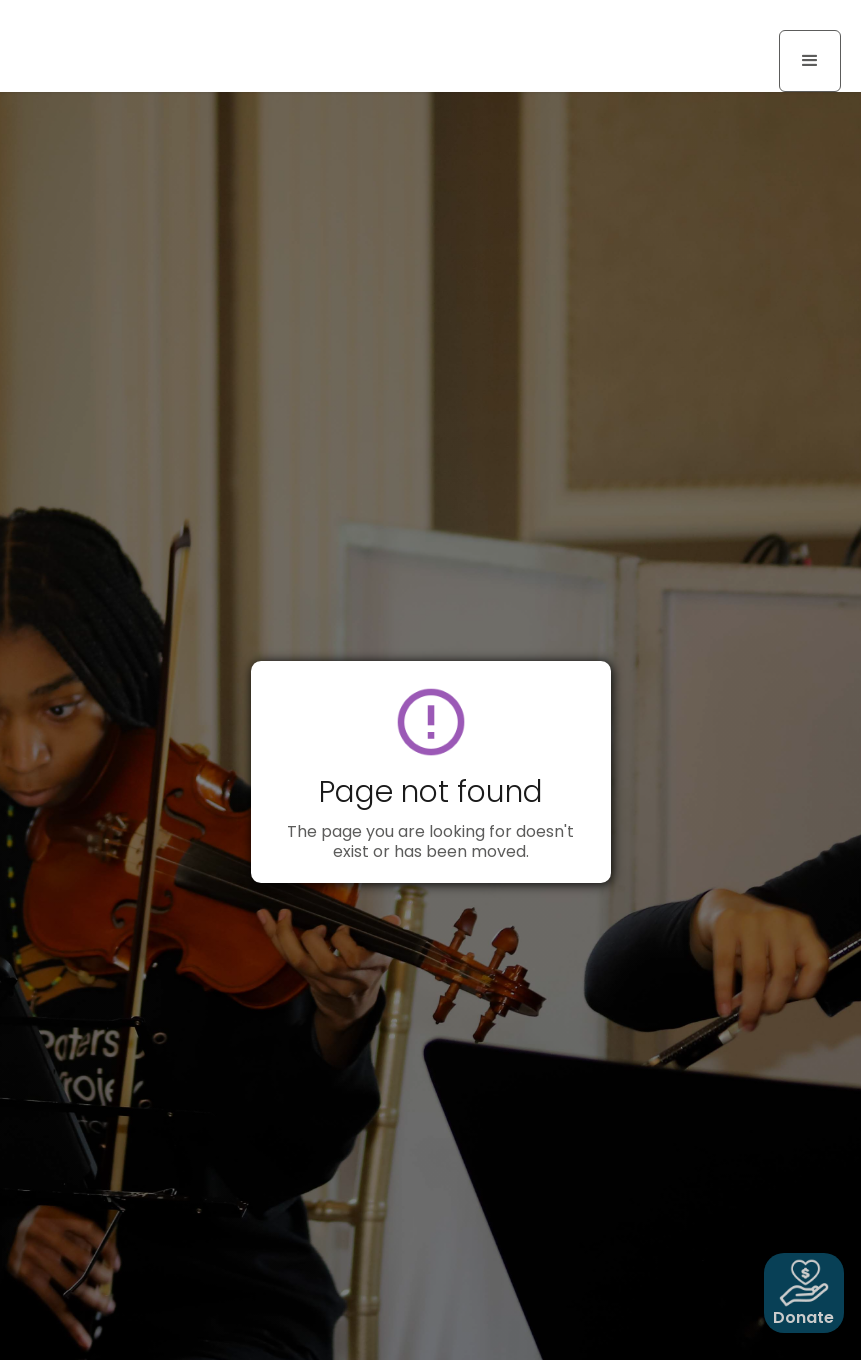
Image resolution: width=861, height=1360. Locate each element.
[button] (810, 61)
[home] (110, 20)
